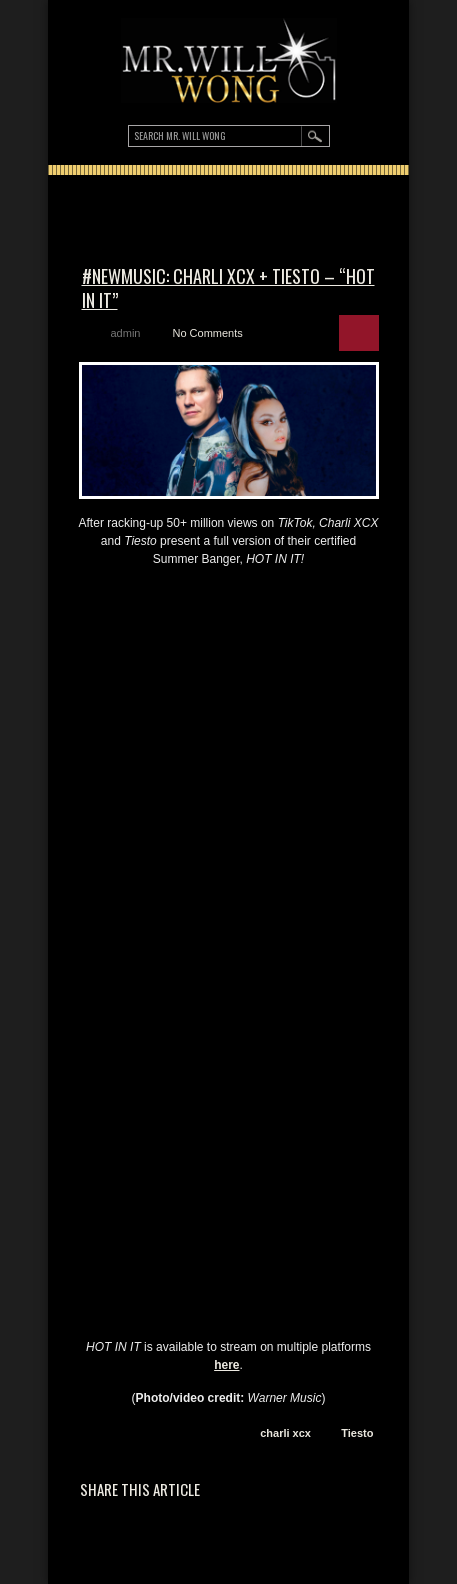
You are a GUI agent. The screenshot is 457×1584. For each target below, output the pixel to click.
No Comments (207, 333)
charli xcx (285, 1433)
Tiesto (357, 1433)
